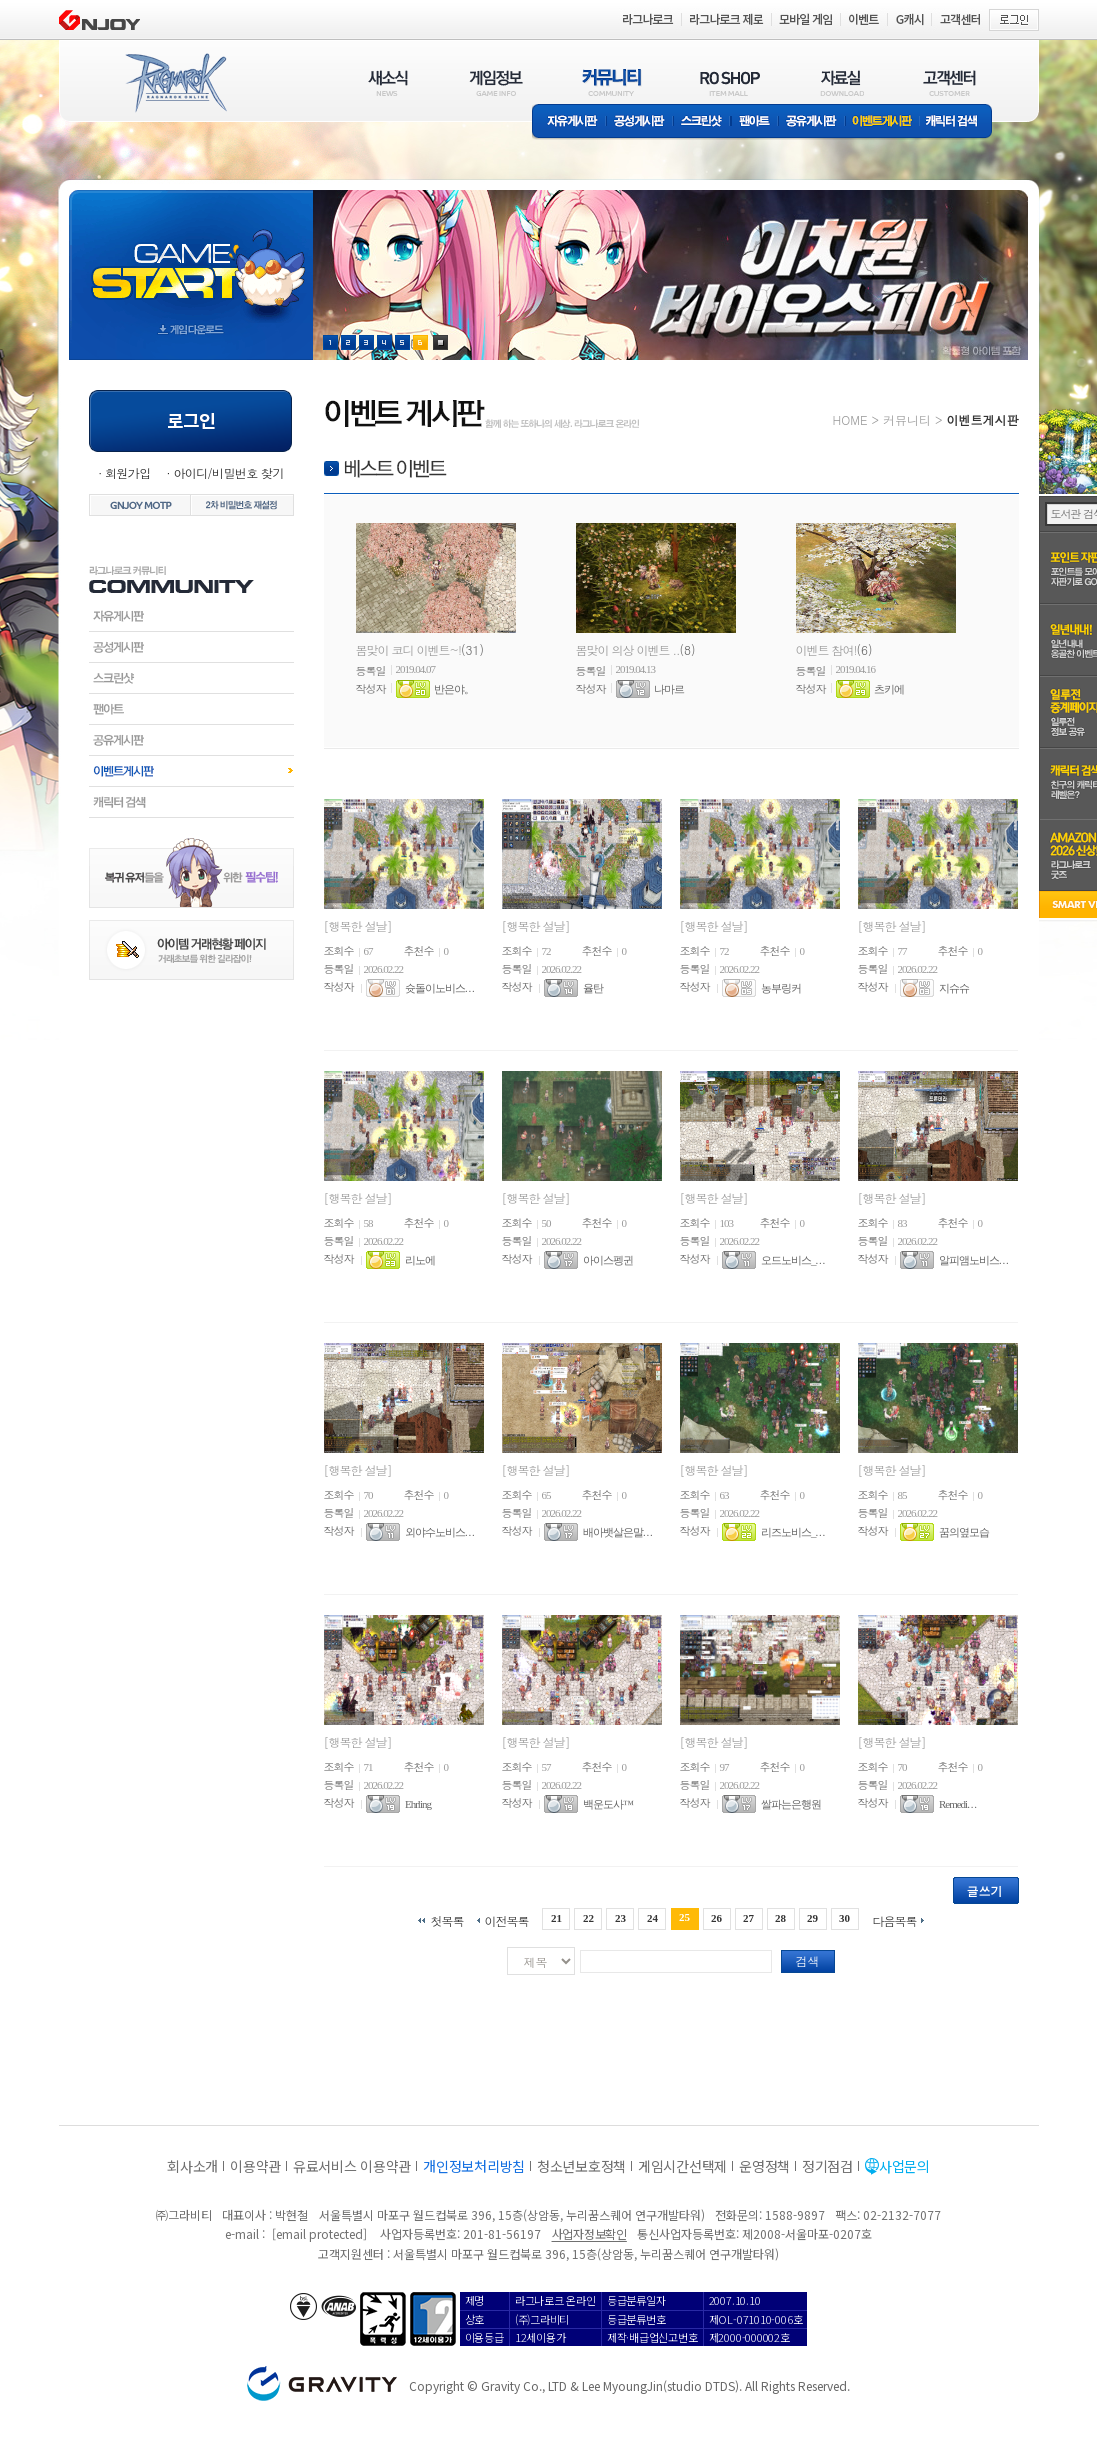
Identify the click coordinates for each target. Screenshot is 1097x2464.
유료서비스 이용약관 (352, 2166)
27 (748, 1918)
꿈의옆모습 (964, 1532)
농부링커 (781, 988)
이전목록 (506, 1919)
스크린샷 (702, 122)
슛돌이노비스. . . (439, 988)
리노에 (420, 1260)
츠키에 (889, 689)
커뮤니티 (907, 419)
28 (780, 1918)
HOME (850, 419)
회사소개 (192, 2166)
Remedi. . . (957, 1804)
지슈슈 (954, 988)
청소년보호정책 (581, 2166)
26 (716, 1918)
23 (620, 1918)
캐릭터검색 (191, 802)
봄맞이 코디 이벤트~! (409, 649)
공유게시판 (811, 122)
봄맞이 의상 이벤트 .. (628, 649)
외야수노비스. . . (439, 1532)
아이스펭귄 (608, 1260)
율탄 (593, 988)
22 (588, 1918)
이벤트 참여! (826, 649)
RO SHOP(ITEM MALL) (730, 82)
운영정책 (764, 2166)
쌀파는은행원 (791, 1804)
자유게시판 (569, 122)
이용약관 (255, 2166)
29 (812, 1918)
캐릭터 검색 (958, 122)
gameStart (191, 256)
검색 (808, 1960)
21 (556, 1918)
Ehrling (418, 1804)
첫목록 (446, 1919)
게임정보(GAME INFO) (496, 82)
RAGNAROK (175, 83)
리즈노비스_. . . (792, 1532)
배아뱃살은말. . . (617, 1532)
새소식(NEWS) (388, 82)
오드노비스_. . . (792, 1260)
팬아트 (754, 122)
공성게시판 (640, 122)
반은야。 (454, 689)
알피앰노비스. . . (973, 1260)
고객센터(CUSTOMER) (949, 82)
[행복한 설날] (358, 925)
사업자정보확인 (589, 2233)
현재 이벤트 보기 (440, 342)
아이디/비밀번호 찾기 (228, 472)
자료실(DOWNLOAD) (841, 82)
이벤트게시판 (882, 122)
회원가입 (128, 472)
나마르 (669, 689)
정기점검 (827, 2166)
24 (652, 1918)
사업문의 (904, 2166)
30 (844, 1918)
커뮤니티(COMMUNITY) (612, 82)
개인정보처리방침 (474, 2166)
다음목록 (895, 1919)
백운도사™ (608, 1804)
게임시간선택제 (682, 2166)
